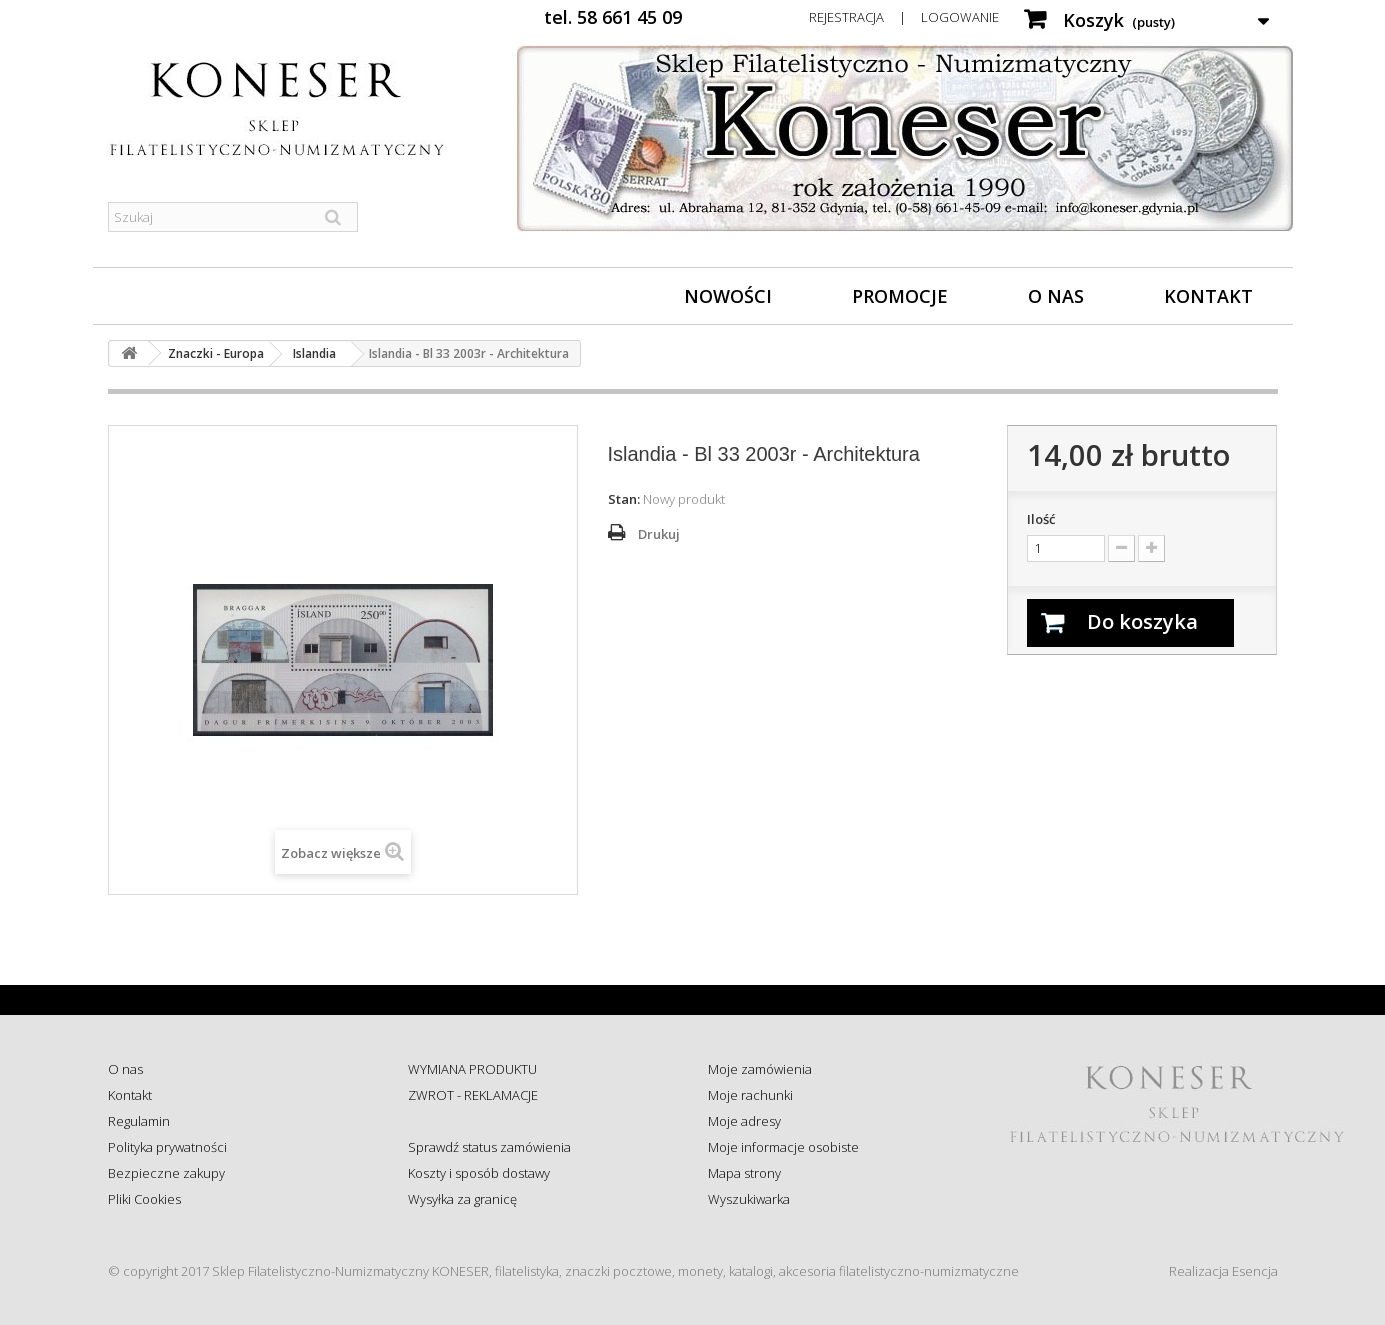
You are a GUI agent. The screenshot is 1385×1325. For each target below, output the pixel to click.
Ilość (1041, 519)
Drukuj (659, 534)
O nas (1056, 296)
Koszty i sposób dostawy (479, 1173)
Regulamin (139, 1121)
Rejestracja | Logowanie (904, 17)
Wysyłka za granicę (462, 1199)
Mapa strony (744, 1173)
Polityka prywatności (167, 1147)
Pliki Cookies (144, 1199)
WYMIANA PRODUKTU (472, 1069)
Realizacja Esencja (1223, 1271)
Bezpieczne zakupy (166, 1173)
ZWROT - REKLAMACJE (473, 1095)
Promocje (900, 296)
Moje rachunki (750, 1095)
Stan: (624, 499)
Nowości (728, 296)
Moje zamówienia (760, 1069)
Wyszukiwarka (749, 1199)
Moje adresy (744, 1121)
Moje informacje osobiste (783, 1147)
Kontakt (1208, 296)
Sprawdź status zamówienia (489, 1147)
